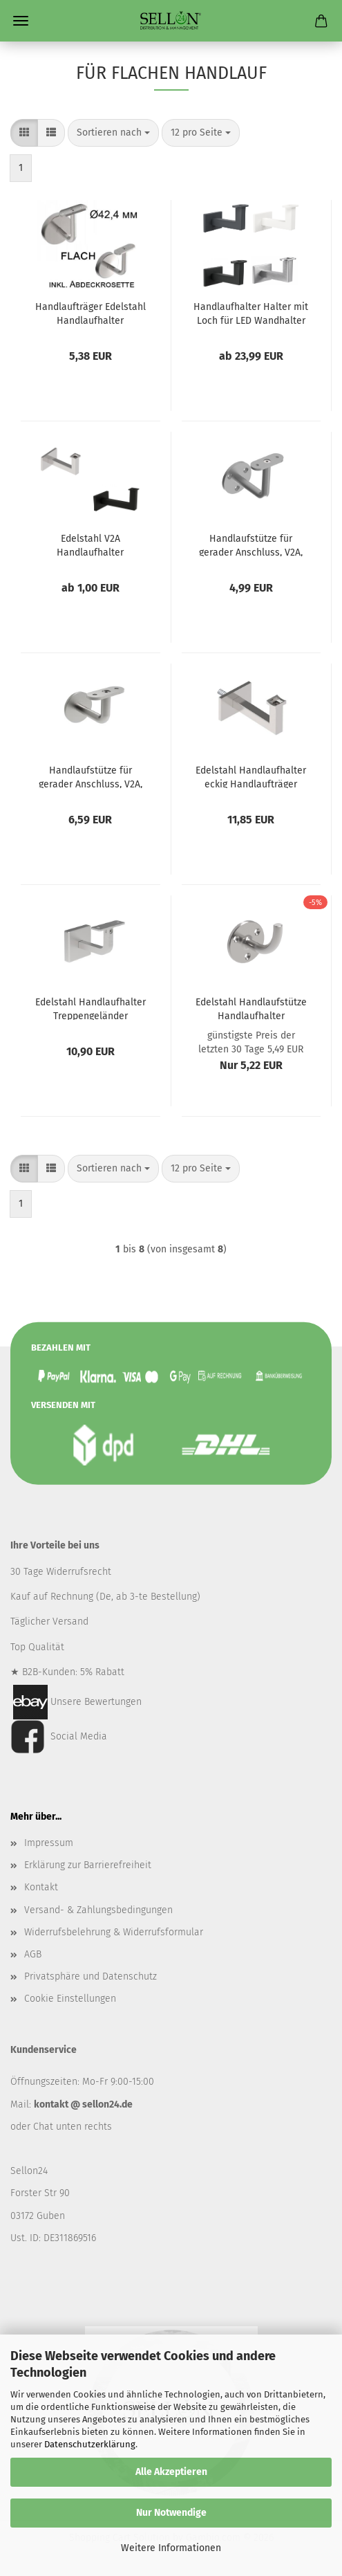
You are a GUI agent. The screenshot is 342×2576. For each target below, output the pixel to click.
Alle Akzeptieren (171, 2472)
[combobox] (113, 133)
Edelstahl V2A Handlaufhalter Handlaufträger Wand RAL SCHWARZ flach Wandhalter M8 (90, 544)
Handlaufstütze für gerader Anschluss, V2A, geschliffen (251, 544)
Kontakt (41, 1887)
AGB (32, 1954)
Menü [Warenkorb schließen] (20, 20)
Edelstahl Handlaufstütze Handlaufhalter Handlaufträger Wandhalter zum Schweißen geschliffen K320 (251, 1008)
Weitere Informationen (171, 2548)
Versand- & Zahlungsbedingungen (98, 1910)
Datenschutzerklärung (89, 2444)
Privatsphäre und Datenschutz (90, 1976)
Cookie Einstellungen (70, 1998)
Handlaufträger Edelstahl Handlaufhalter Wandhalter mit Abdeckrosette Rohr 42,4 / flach (90, 313)
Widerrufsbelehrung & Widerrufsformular (113, 1932)
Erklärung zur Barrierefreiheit (87, 1865)
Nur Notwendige (171, 2513)
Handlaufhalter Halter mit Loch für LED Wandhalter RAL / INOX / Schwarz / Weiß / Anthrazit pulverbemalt (250, 313)
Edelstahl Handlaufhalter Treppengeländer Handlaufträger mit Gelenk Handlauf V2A (90, 1008)
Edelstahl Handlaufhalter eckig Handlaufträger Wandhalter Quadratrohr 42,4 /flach (251, 776)
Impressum (48, 1843)
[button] (24, 133)
